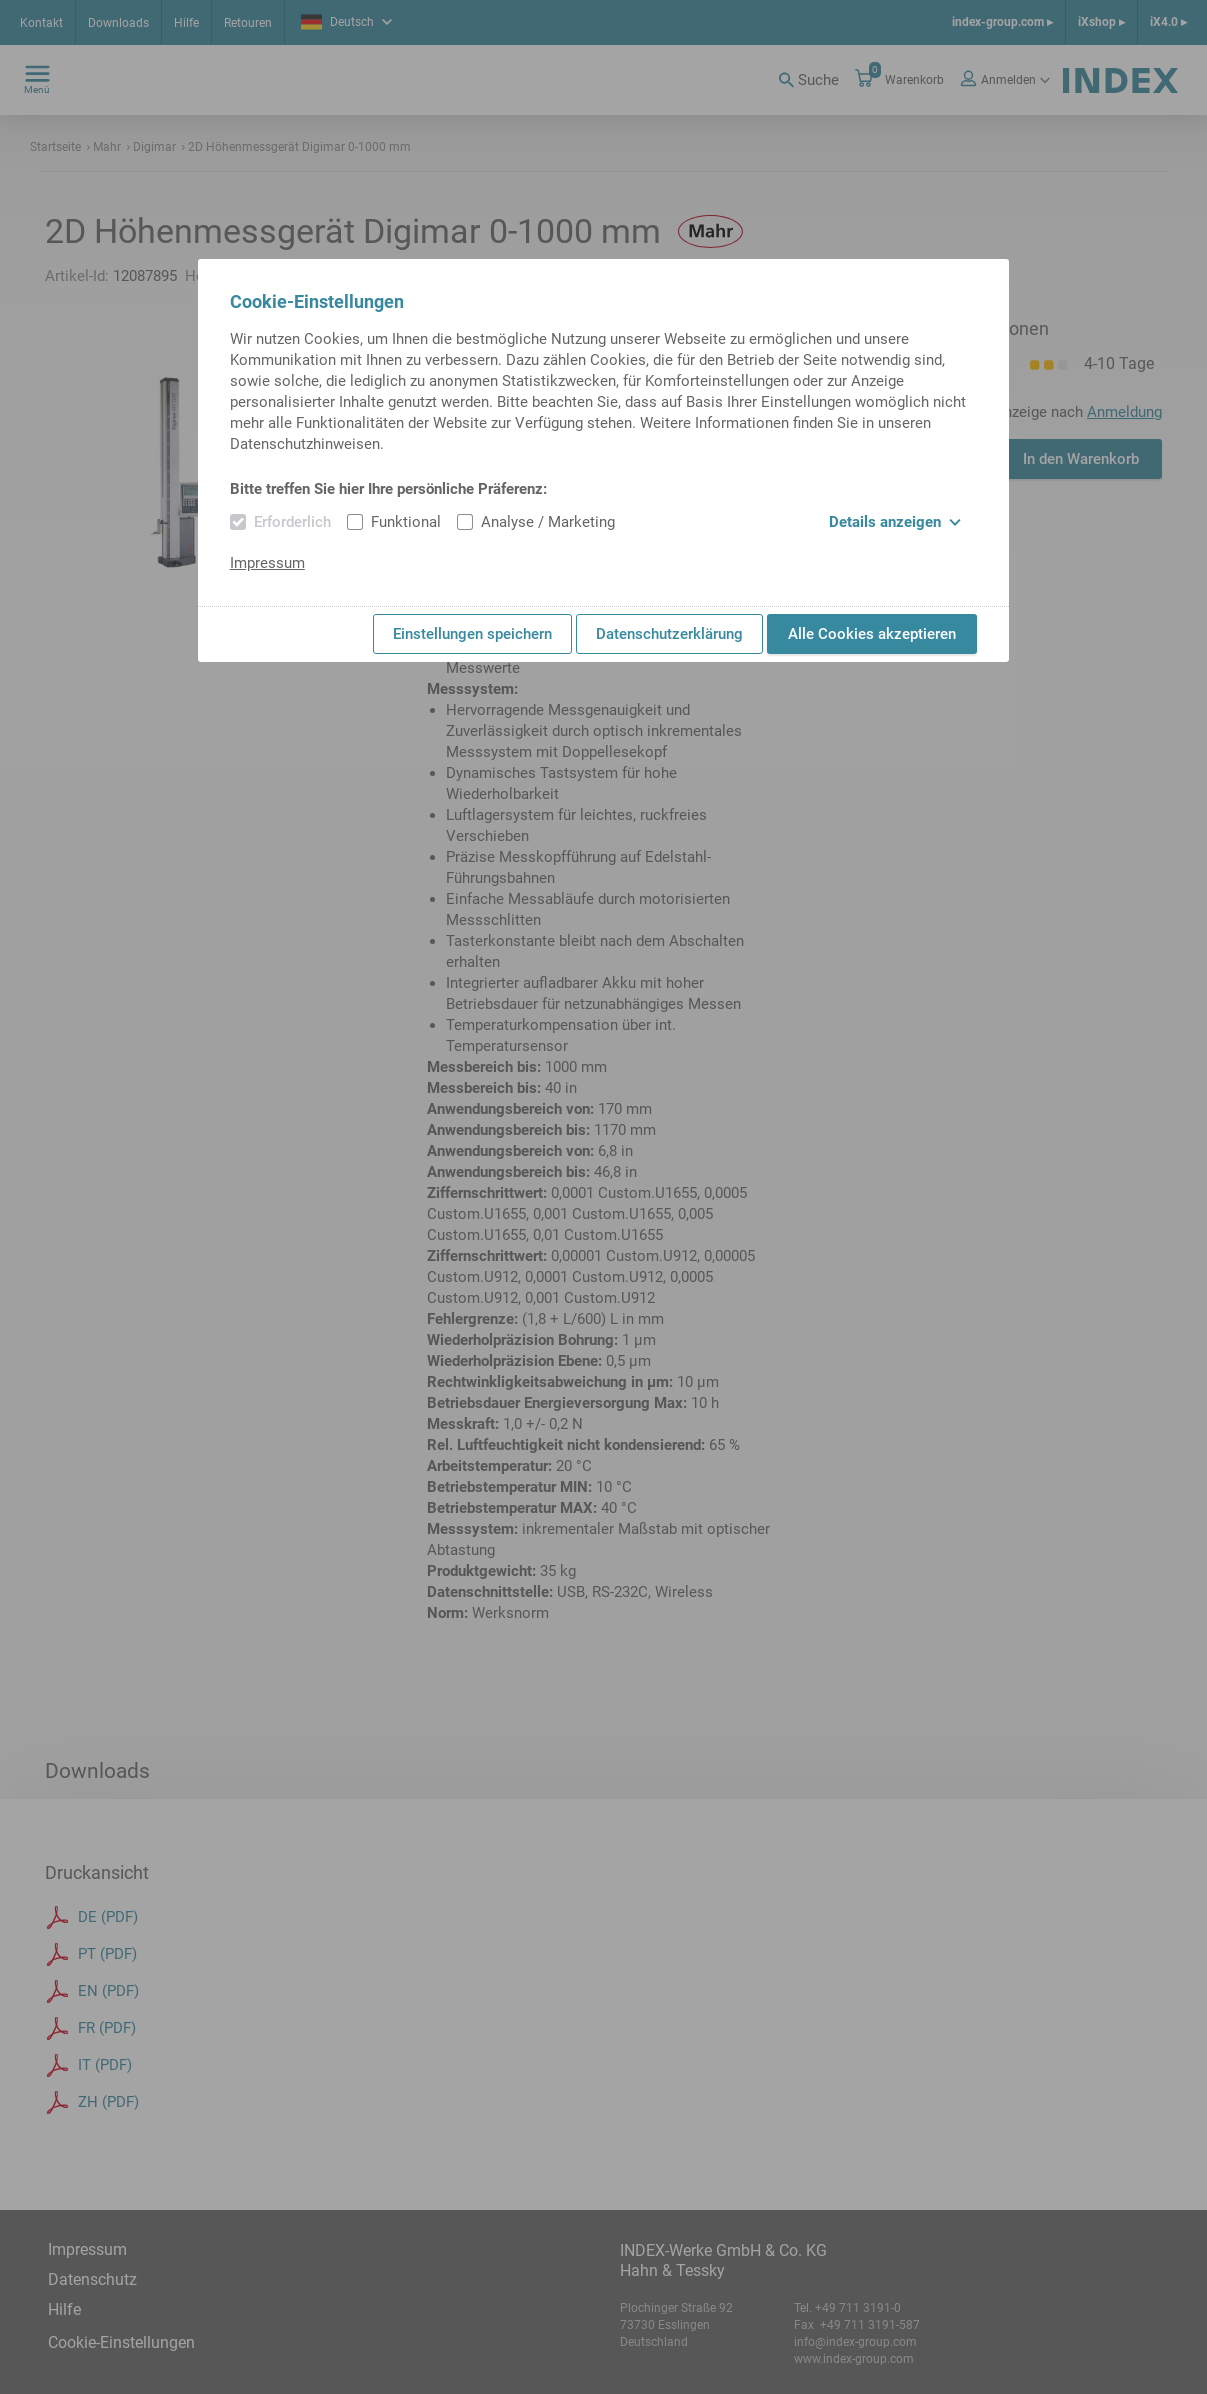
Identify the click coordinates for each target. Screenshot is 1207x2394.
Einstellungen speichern (472, 634)
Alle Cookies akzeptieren (872, 634)
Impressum (267, 563)
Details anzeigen (895, 522)
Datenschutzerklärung (669, 634)
